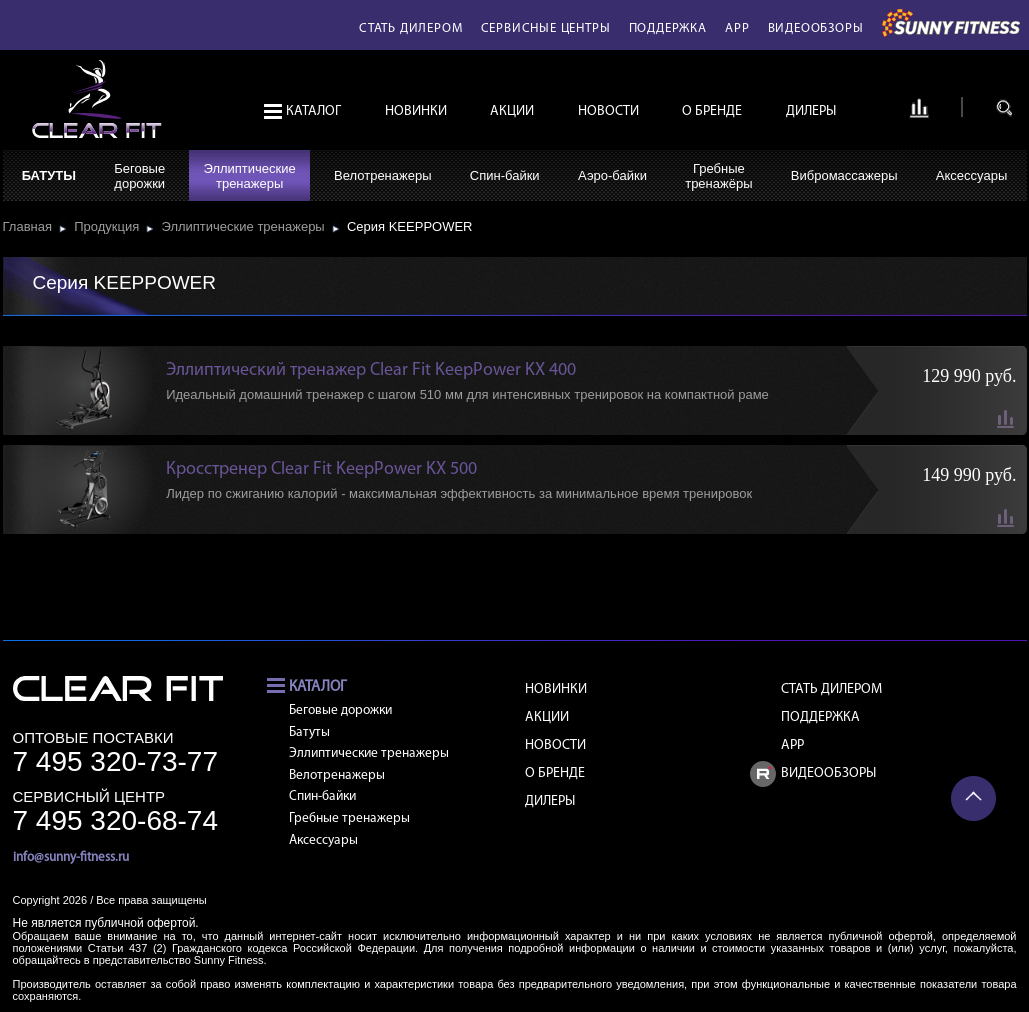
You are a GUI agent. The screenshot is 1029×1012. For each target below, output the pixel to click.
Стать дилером (410, 28)
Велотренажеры (382, 175)
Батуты (49, 175)
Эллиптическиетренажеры (249, 176)
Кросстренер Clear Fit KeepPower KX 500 (321, 469)
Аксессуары (971, 175)
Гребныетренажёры (718, 176)
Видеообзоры (816, 28)
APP (737, 28)
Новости (608, 111)
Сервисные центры (546, 28)
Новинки (416, 111)
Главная (31, 226)
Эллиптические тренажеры (246, 226)
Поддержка (668, 28)
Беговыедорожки (139, 176)
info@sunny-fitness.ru (71, 857)
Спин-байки (505, 175)
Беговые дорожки (340, 710)
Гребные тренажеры (349, 818)
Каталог (313, 111)
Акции (512, 111)
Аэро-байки (612, 175)
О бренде (712, 111)
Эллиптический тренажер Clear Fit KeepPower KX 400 (371, 370)
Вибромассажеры (844, 175)
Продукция (110, 226)
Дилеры (811, 111)
